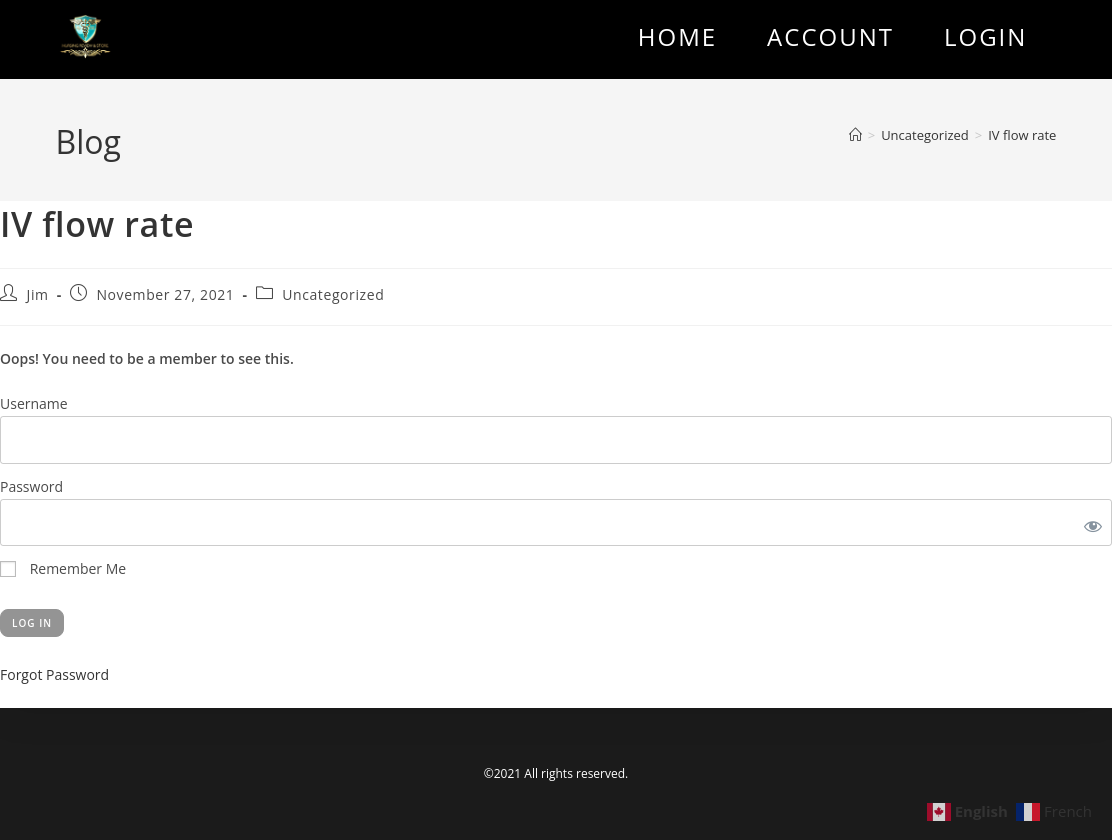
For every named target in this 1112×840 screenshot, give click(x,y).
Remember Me (63, 568)
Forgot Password (54, 674)
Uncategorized (333, 294)
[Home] (855, 135)
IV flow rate (1022, 135)
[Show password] (1089, 522)
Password (31, 486)
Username (34, 403)
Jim (38, 294)
